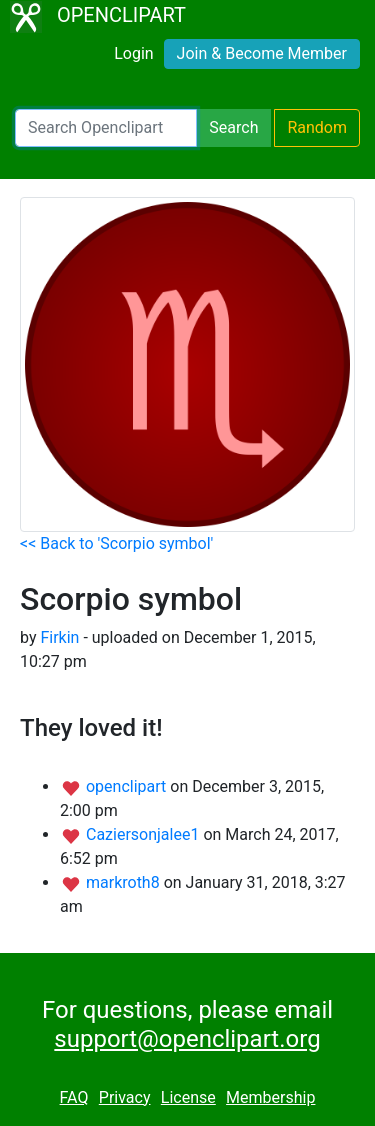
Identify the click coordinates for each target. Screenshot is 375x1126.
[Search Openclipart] (106, 128)
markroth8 (125, 882)
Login (133, 53)
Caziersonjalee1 (144, 834)
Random (317, 127)
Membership (270, 1097)
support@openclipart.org (187, 1039)
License (188, 1097)
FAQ (74, 1097)
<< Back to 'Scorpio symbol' (116, 543)
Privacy (125, 1097)
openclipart (128, 786)
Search (233, 127)
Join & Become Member (262, 53)
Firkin (59, 637)
